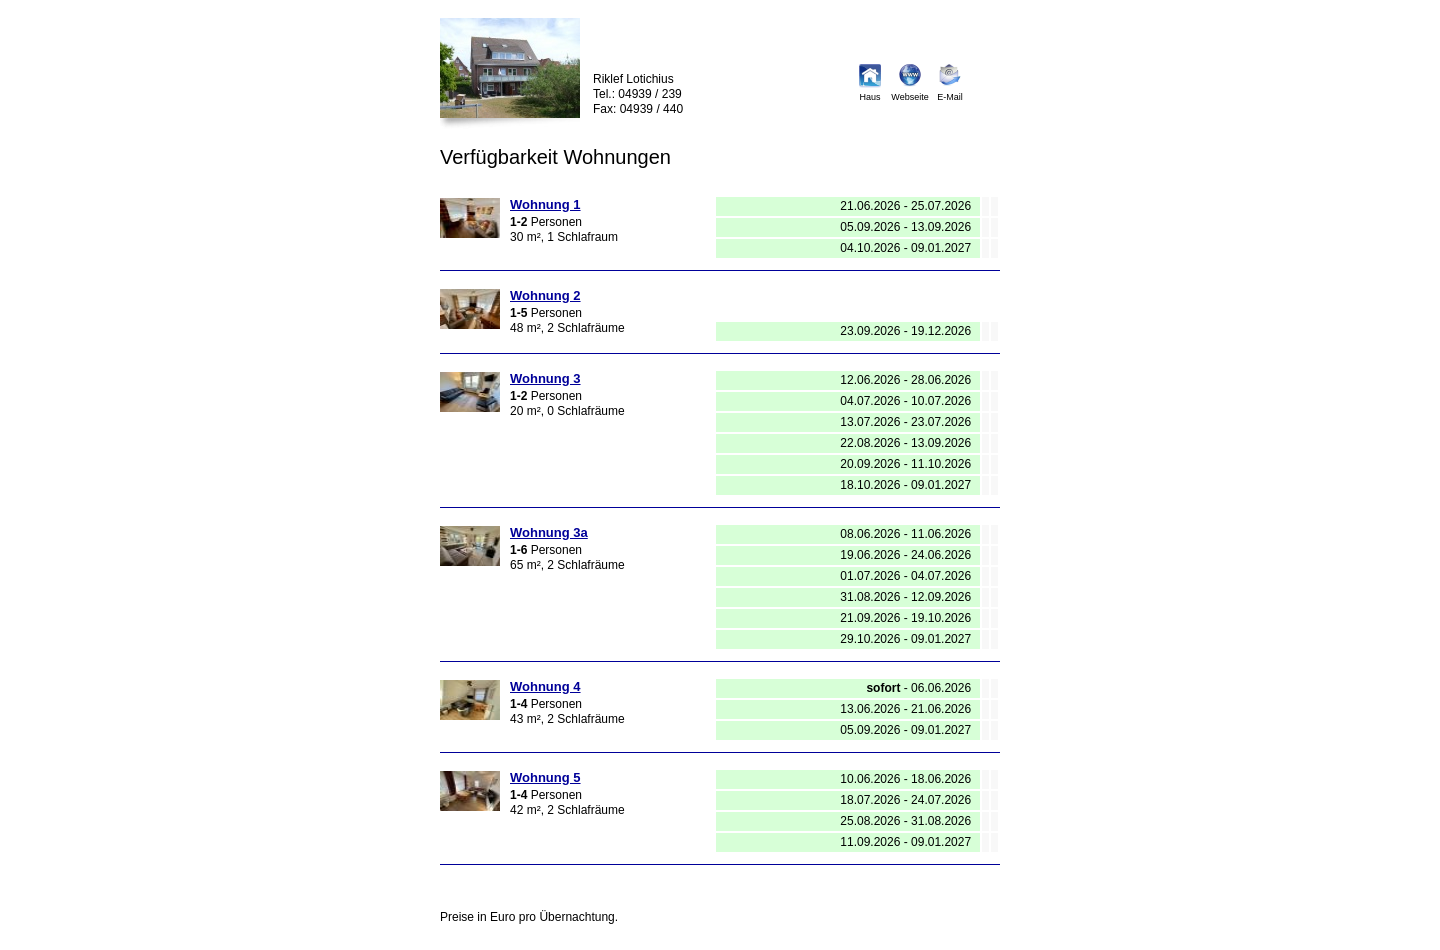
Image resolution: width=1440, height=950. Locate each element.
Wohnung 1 (545, 204)
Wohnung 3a (549, 532)
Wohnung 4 (545, 686)
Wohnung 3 (545, 378)
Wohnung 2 (545, 295)
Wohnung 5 (545, 777)
